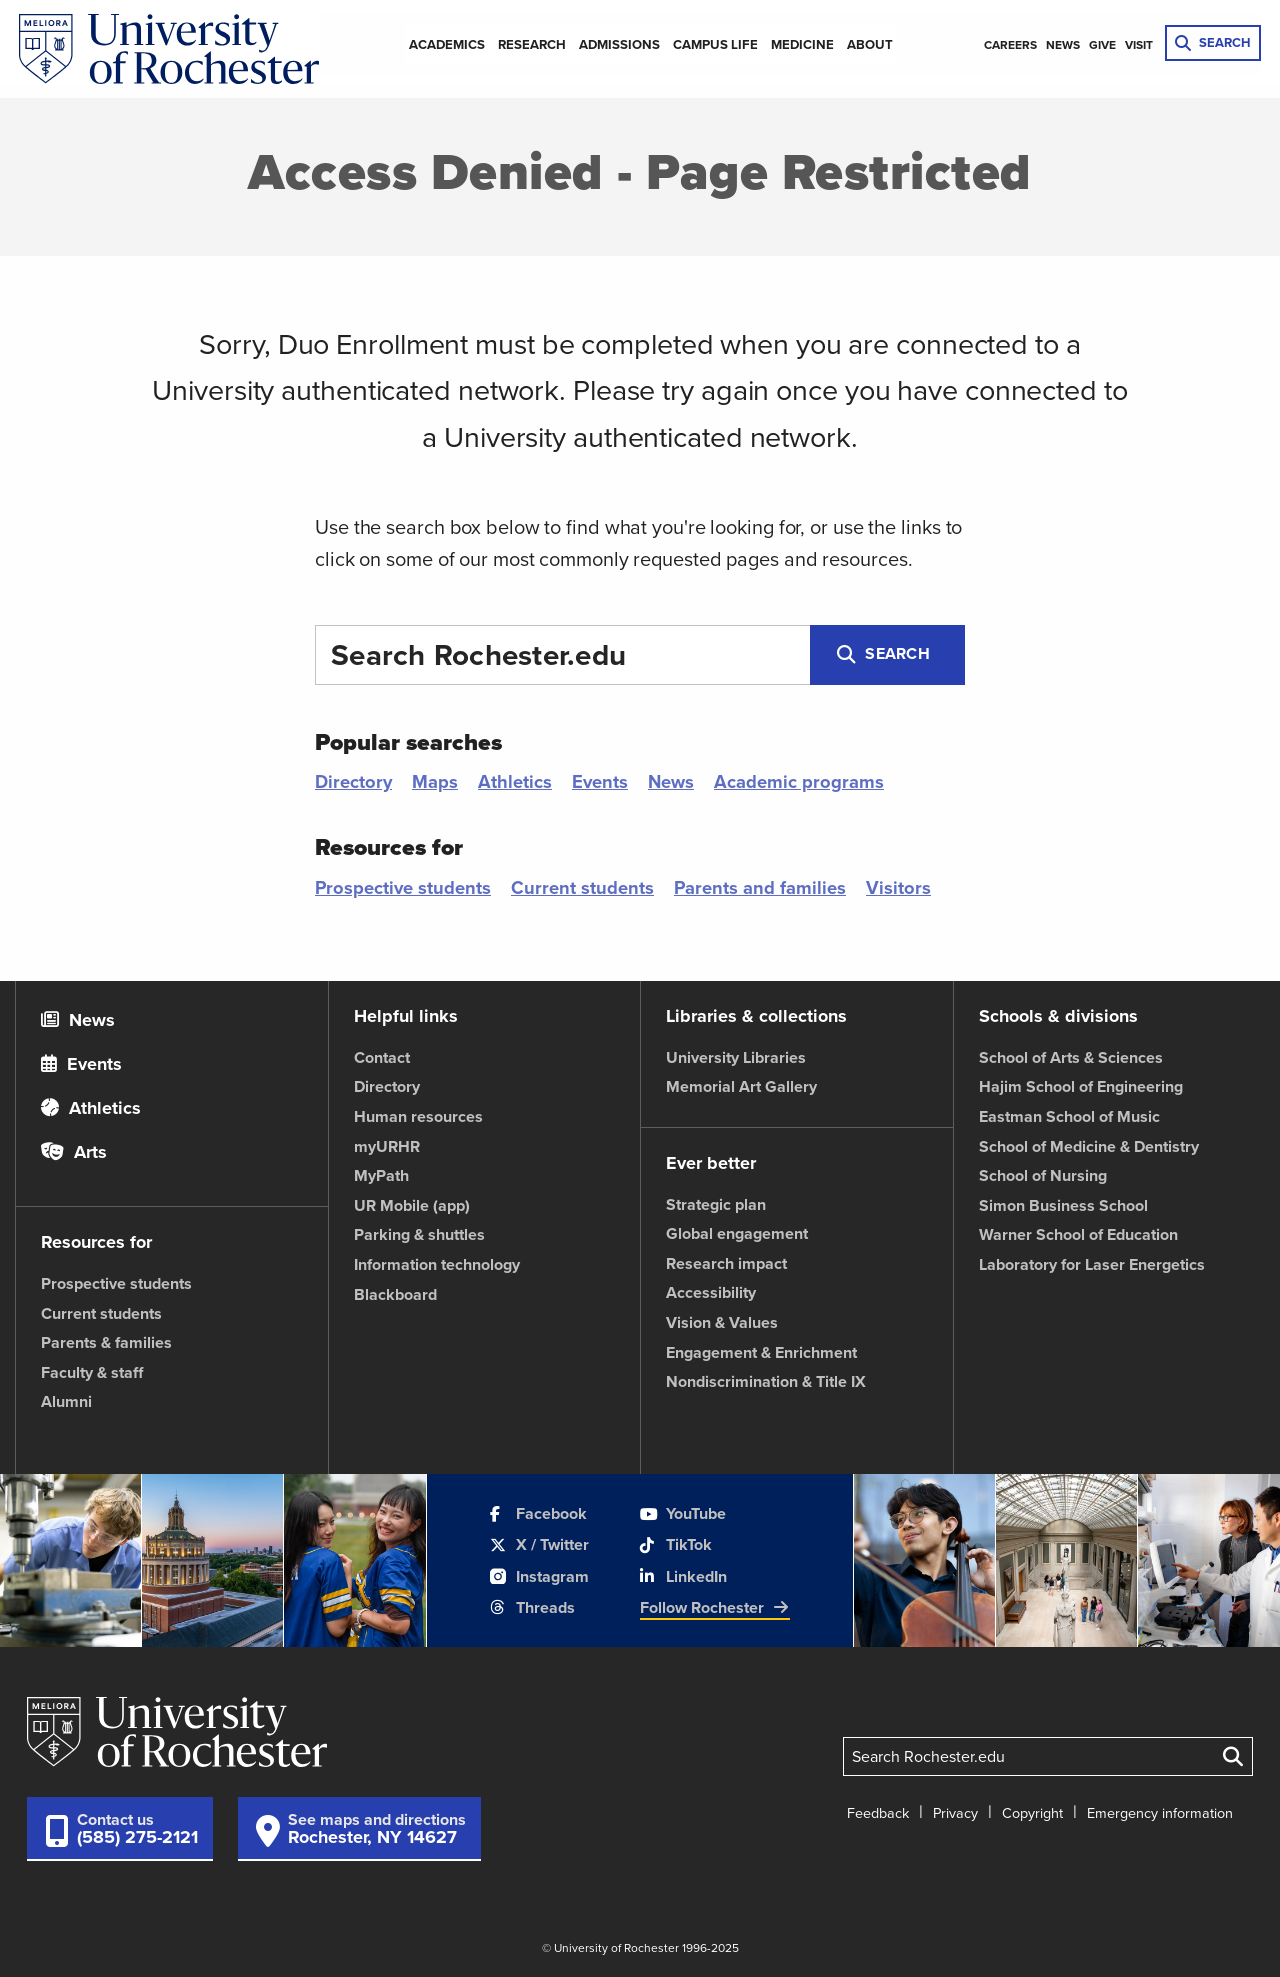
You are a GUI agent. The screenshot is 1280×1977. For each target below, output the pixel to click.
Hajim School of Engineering (1081, 1086)
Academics (447, 44)
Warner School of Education (1078, 1234)
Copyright (1032, 1813)
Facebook (538, 1513)
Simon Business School (1063, 1205)
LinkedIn (683, 1576)
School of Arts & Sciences (1071, 1057)
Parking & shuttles (419, 1234)
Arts (74, 1152)
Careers (1010, 45)
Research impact (726, 1263)
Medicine (802, 44)
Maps (435, 781)
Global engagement (737, 1233)
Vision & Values (722, 1322)
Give (1102, 45)
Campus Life (715, 44)
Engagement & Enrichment (761, 1352)
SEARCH (1213, 42)
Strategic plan (716, 1204)
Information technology (437, 1264)
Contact (382, 1057)
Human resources (418, 1116)
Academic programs (799, 781)
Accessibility (711, 1292)
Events (600, 781)
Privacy (955, 1813)
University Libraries (736, 1057)
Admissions (619, 44)
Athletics (515, 781)
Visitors (898, 887)
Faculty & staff (92, 1372)
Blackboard (395, 1294)
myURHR (387, 1146)
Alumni (66, 1401)
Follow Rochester (715, 1607)
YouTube (683, 1513)
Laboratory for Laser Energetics (1092, 1264)
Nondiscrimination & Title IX (766, 1381)
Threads (532, 1607)
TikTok (676, 1544)
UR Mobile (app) (412, 1205)
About (870, 44)
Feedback (878, 1813)
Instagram (539, 1576)
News (1063, 45)
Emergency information (1160, 1813)
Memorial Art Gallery (741, 1086)
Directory (353, 781)
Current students (582, 887)
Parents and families (760, 887)
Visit (1139, 45)
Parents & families (106, 1342)
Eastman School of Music (1069, 1116)
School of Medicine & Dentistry (1089, 1146)
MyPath (381, 1175)
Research (532, 44)
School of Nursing (1043, 1175)
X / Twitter (539, 1544)
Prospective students (403, 887)
